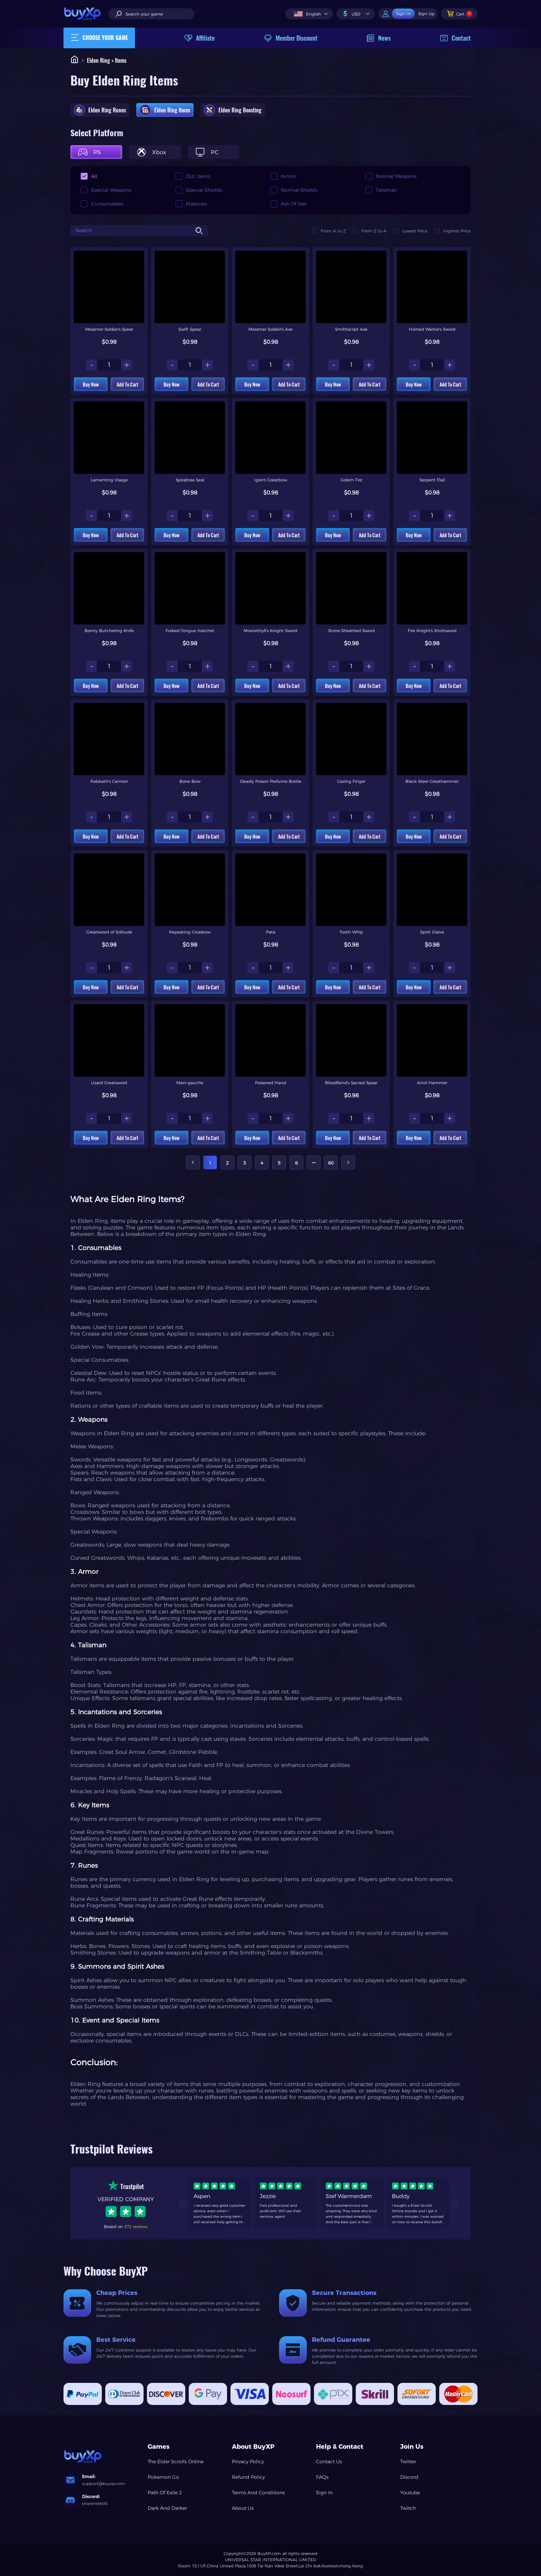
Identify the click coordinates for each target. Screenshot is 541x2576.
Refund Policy (248, 2477)
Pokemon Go (163, 2477)
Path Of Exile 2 (165, 2492)
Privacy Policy (248, 2461)
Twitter (408, 2461)
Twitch (408, 2508)
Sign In (324, 2492)
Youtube (410, 2492)
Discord (409, 2477)
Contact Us (329, 2461)
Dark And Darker (167, 2508)
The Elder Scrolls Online (176, 2461)
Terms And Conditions (258, 2492)
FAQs (322, 2477)
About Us (243, 2508)
